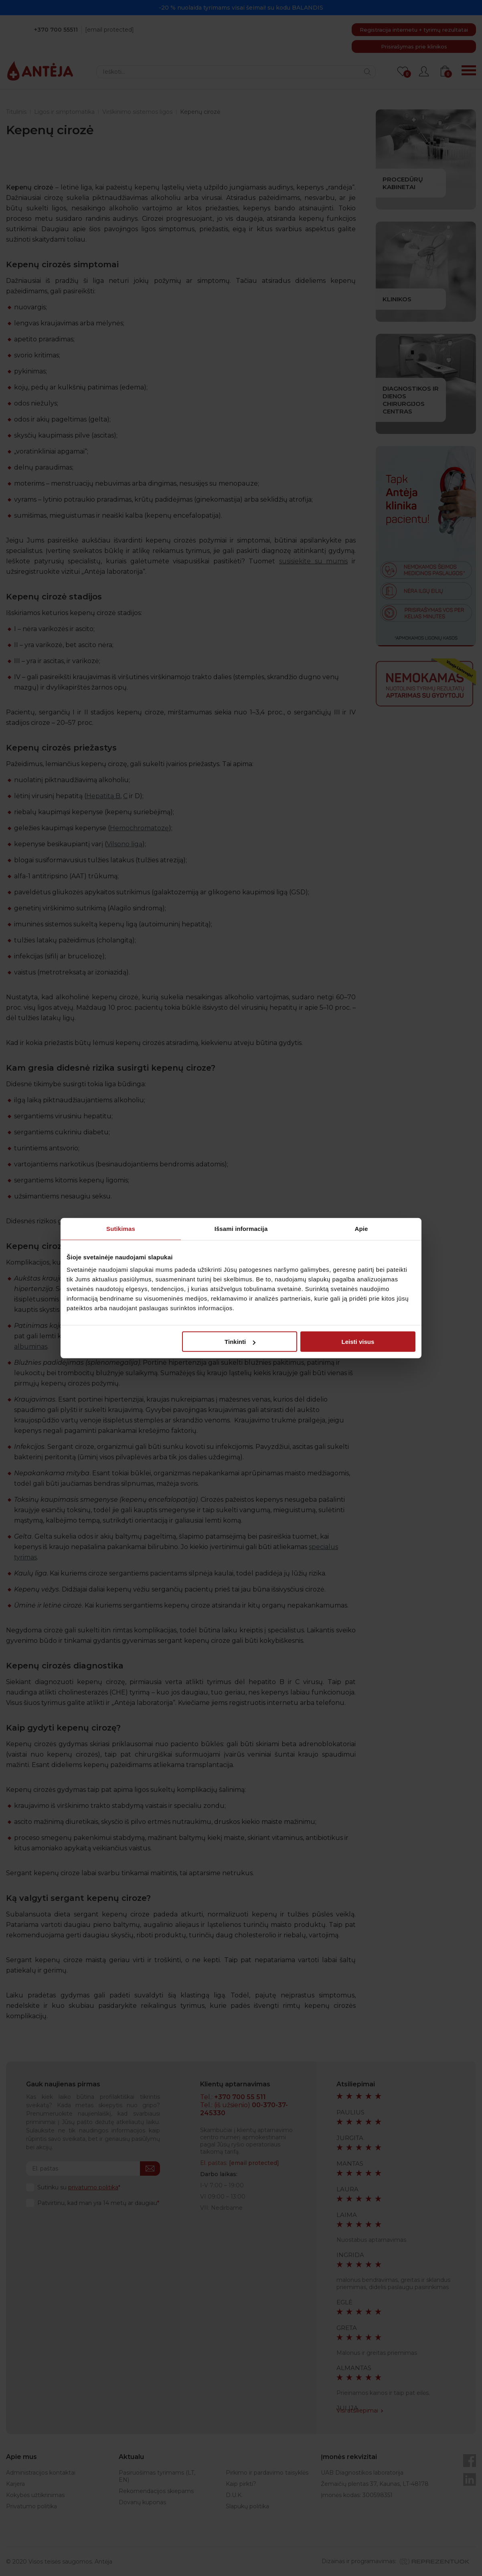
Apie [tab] (361, 1228)
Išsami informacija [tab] (241, 1228)
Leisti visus (358, 1341)
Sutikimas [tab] (120, 1228)
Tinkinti (240, 1341)
